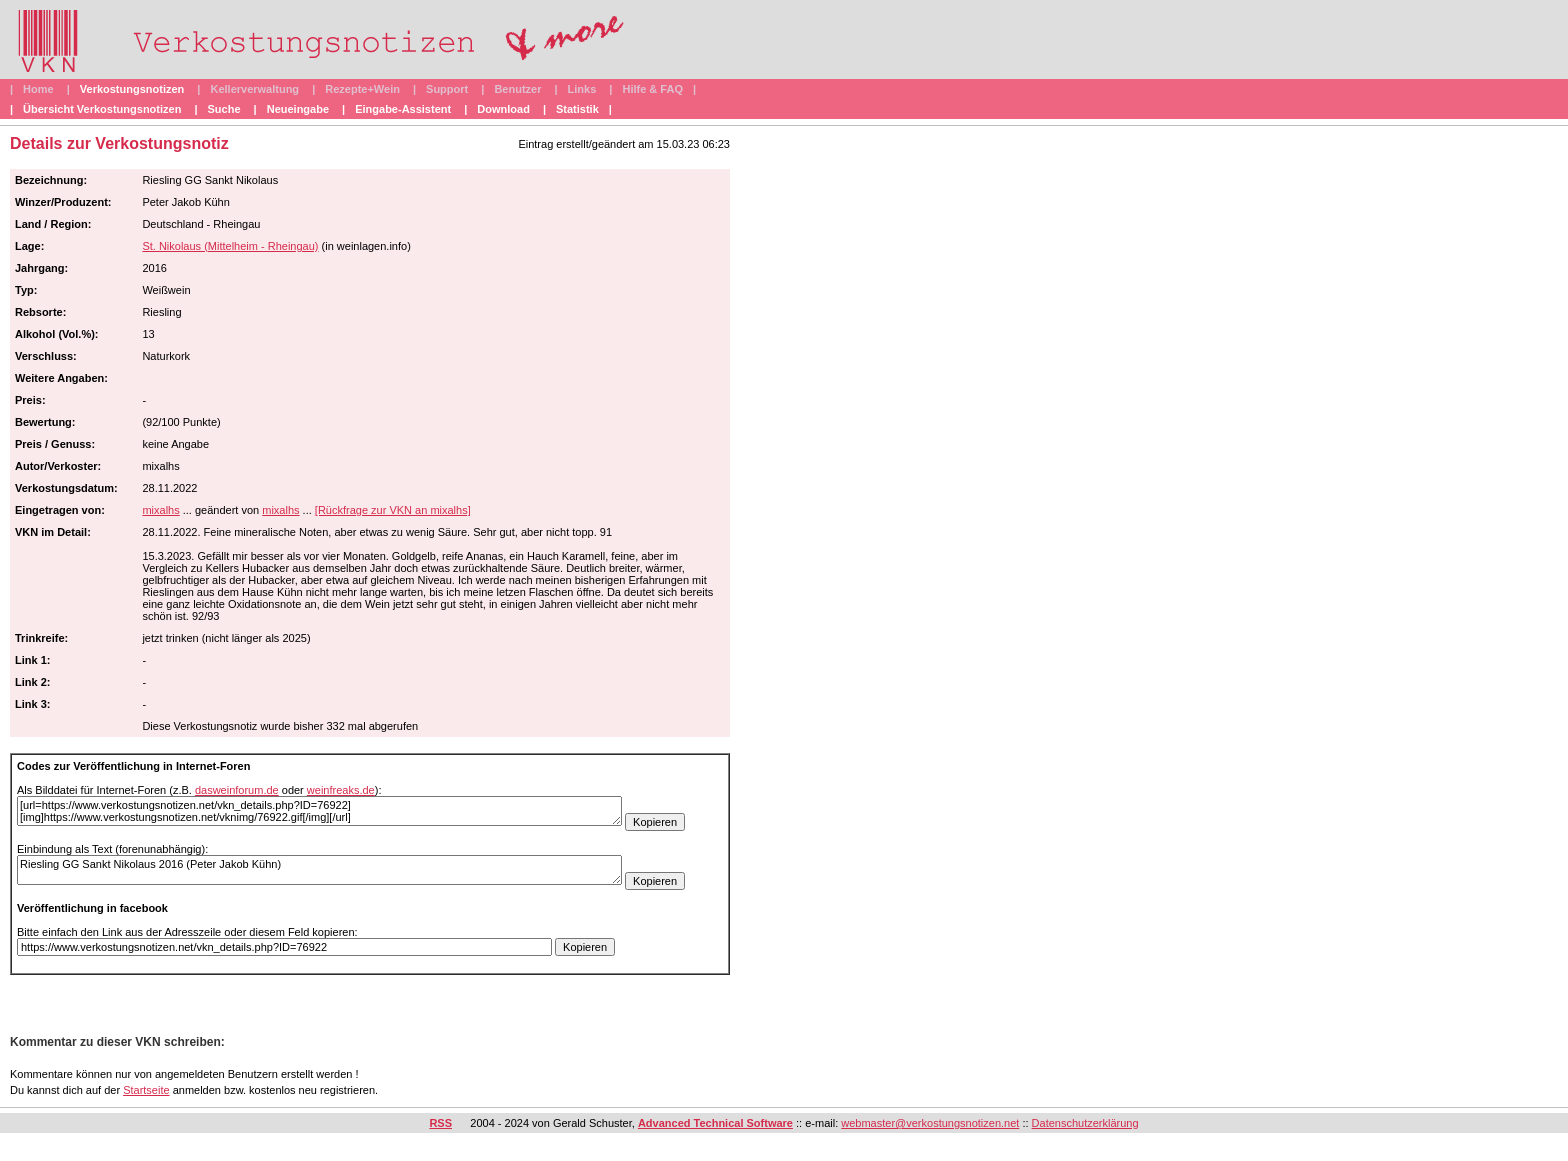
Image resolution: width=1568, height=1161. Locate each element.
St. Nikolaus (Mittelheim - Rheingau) (230, 246)
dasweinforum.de (237, 790)
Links (582, 89)
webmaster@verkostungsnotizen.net (930, 1123)
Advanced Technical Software (715, 1123)
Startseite (146, 1090)
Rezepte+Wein (362, 89)
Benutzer (517, 89)
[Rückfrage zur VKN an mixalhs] (393, 510)
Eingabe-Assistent (403, 109)
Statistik (577, 109)
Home (38, 89)
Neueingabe (298, 109)
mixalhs (160, 510)
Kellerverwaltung (254, 89)
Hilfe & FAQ (652, 89)
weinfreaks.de (341, 790)
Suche (224, 109)
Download (503, 109)
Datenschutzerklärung (1085, 1123)
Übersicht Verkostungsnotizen (102, 109)
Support (447, 89)
